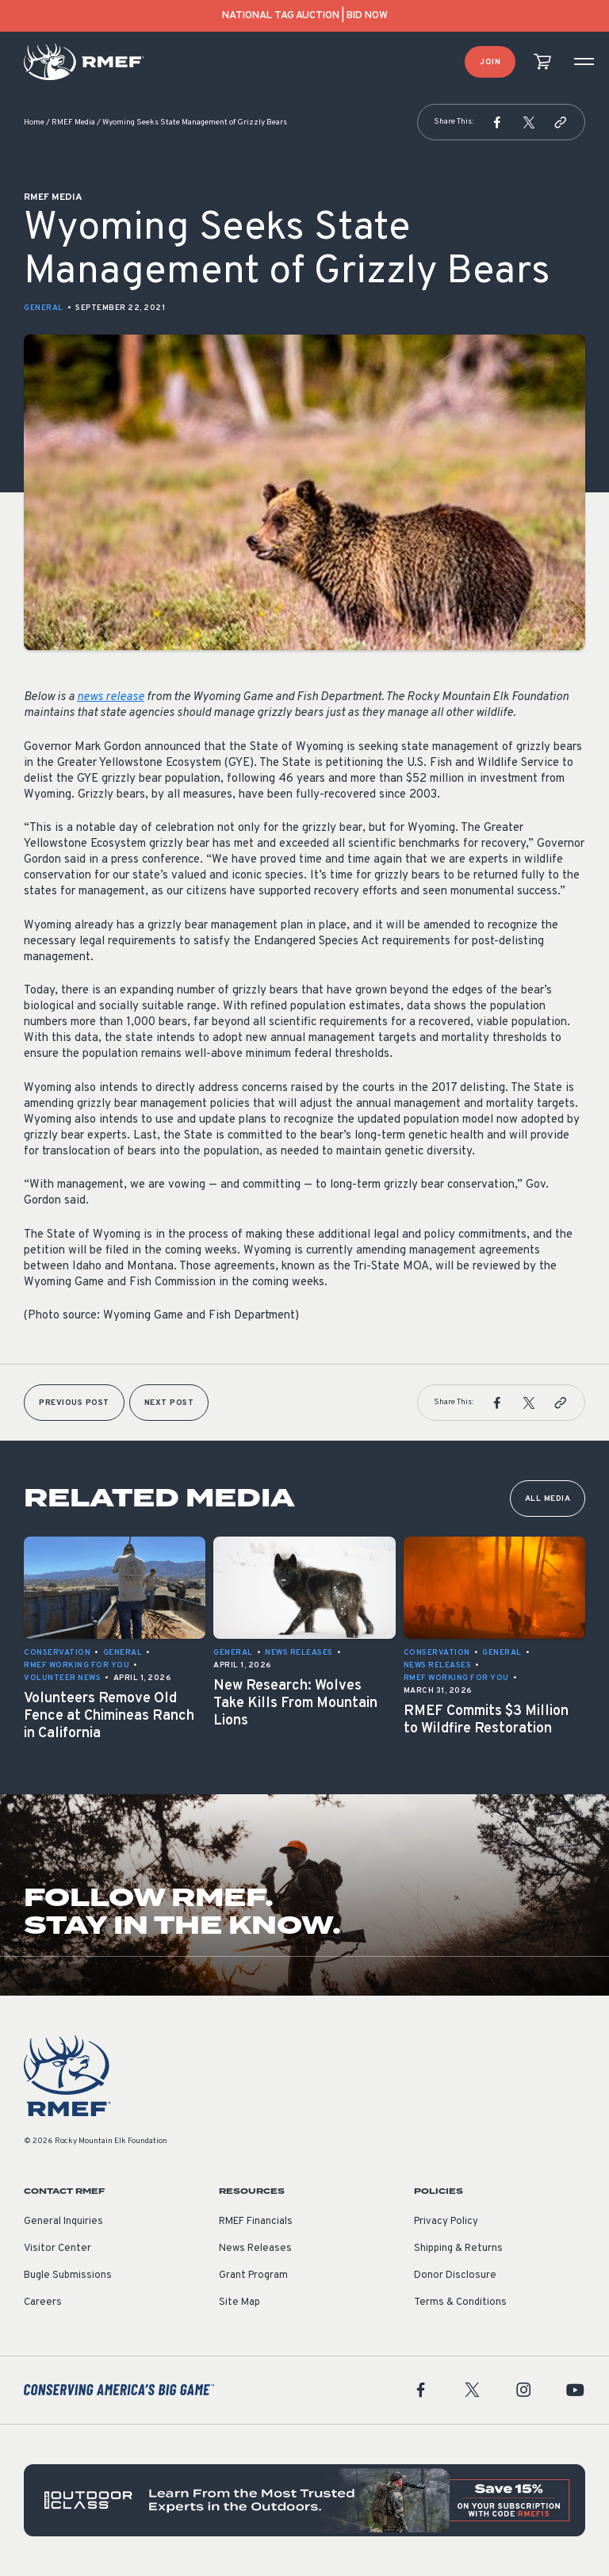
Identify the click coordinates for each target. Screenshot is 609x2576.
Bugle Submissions (68, 2275)
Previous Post (74, 1403)
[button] (497, 122)
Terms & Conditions (460, 2302)
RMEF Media (73, 122)
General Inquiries (63, 2221)
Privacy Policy (446, 2221)
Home (34, 122)
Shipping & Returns (458, 2248)
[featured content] (304, 2500)
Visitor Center (57, 2248)
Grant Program (253, 2275)
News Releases (255, 2248)
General (43, 308)
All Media (548, 1499)
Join (490, 62)
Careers (43, 2302)
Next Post (169, 1403)
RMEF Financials (256, 2221)
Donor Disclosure (455, 2275)
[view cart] (542, 62)
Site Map (239, 2302)
